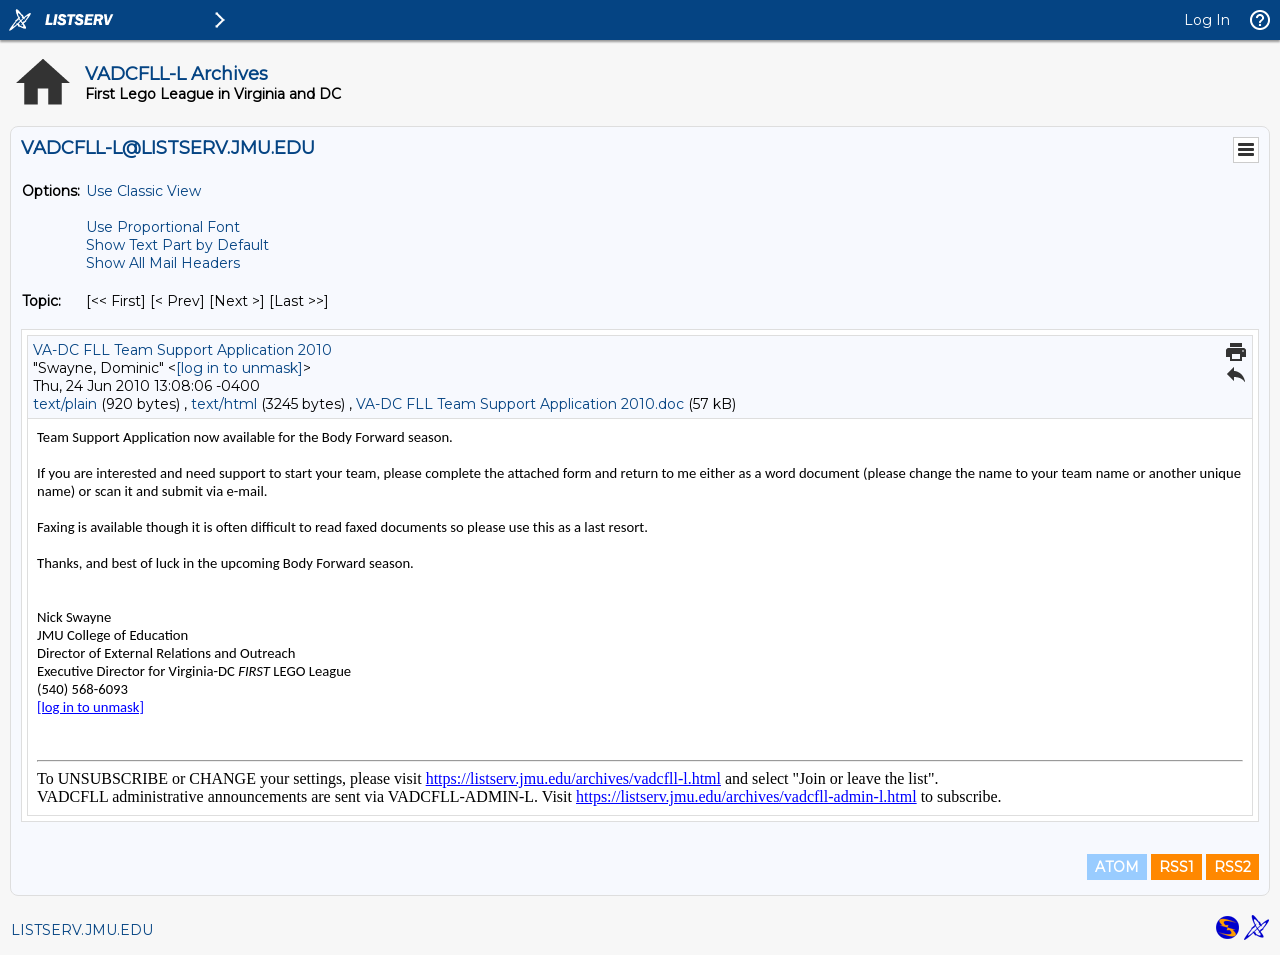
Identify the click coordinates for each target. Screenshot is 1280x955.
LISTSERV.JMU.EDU (82, 930)
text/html (224, 404)
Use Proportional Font (163, 227)
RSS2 (1232, 867)
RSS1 (1176, 867)
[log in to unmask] (239, 368)
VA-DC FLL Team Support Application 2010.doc (520, 404)
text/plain (65, 404)
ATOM (1117, 867)
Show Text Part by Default (177, 245)
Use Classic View (143, 191)
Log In (1207, 20)
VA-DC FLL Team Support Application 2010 (182, 350)
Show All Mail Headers (163, 263)
